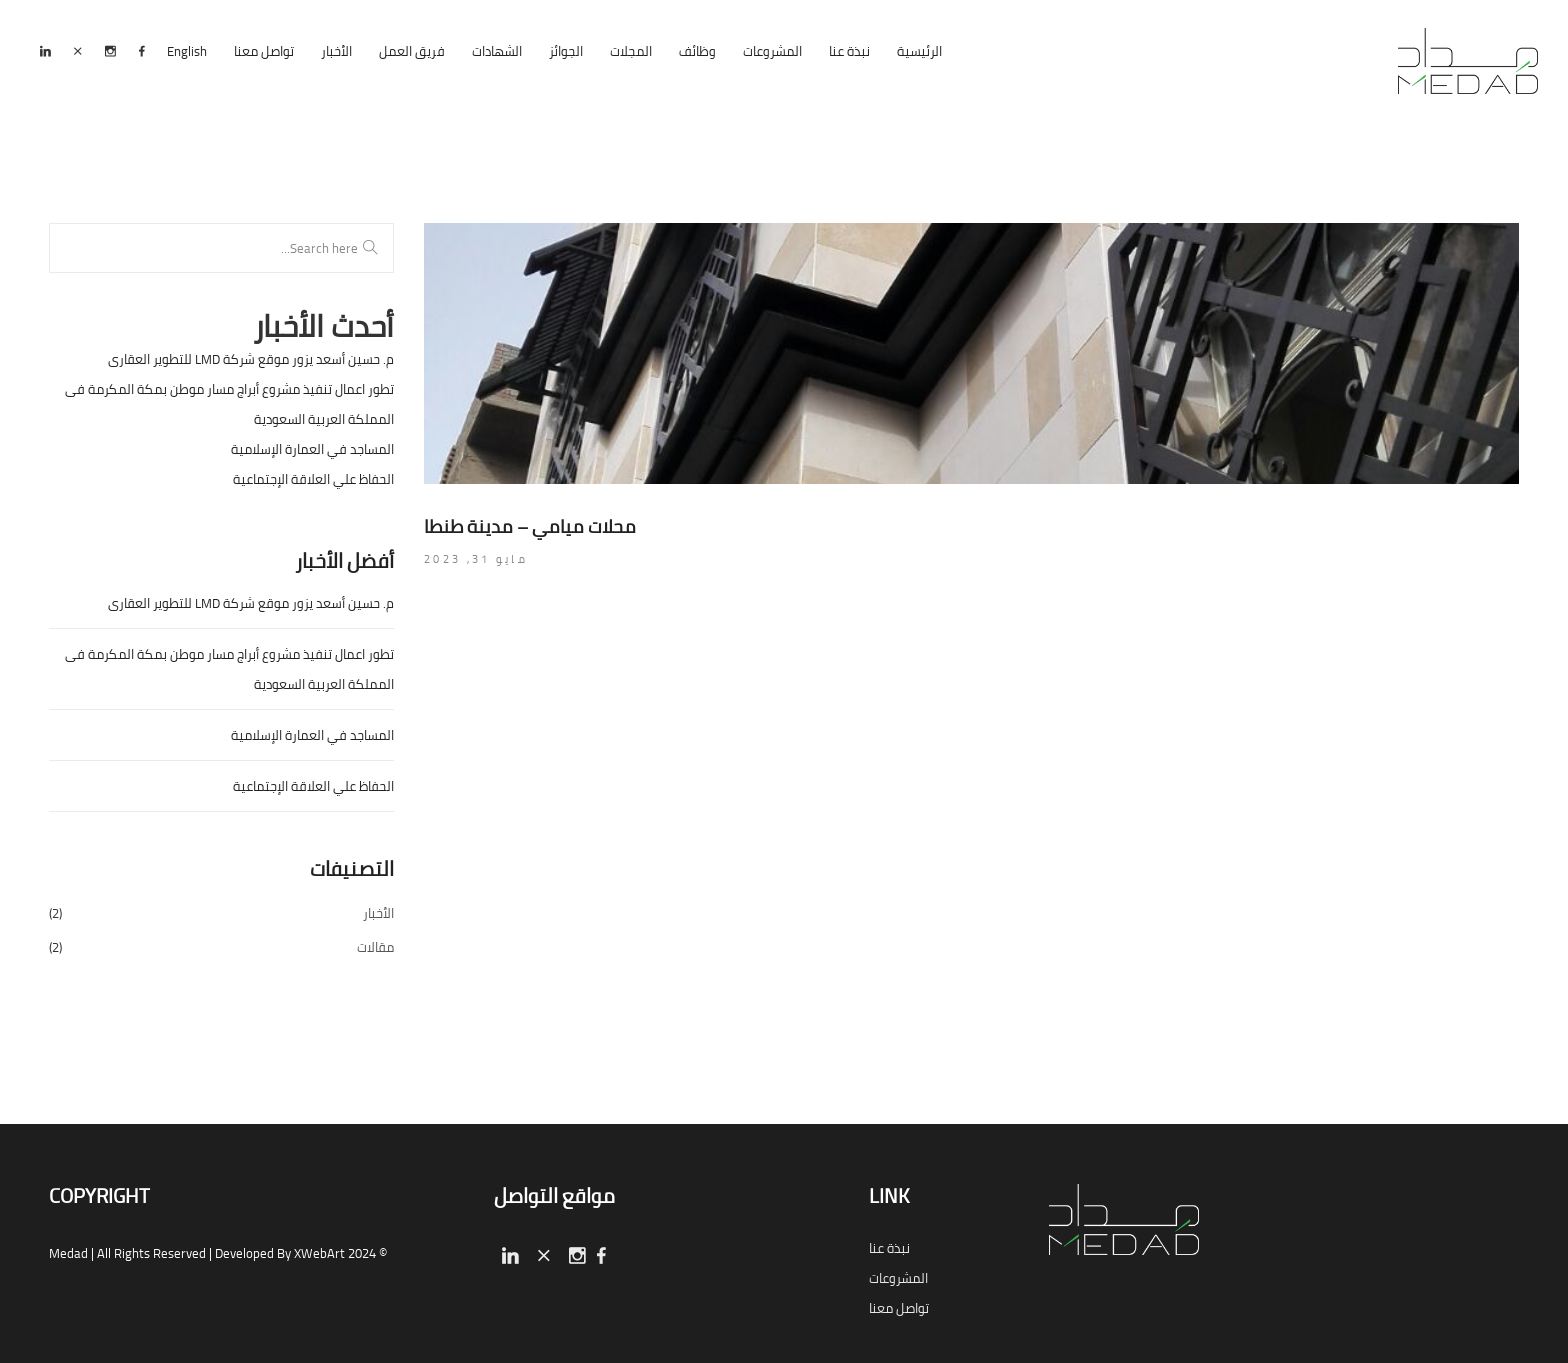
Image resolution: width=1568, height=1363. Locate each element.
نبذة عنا (849, 51)
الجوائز (566, 51)
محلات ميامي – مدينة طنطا (530, 527)
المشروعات (772, 51)
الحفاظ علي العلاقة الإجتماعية (313, 479)
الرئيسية (919, 51)
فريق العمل (412, 51)
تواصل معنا (264, 51)
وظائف (697, 51)
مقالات (375, 947)
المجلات (631, 51)
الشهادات (497, 51)
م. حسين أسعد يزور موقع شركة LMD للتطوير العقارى (251, 359)
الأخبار (336, 51)
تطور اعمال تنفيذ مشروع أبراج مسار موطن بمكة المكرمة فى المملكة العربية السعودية (229, 404)
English (187, 51)
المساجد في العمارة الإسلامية (312, 449)
